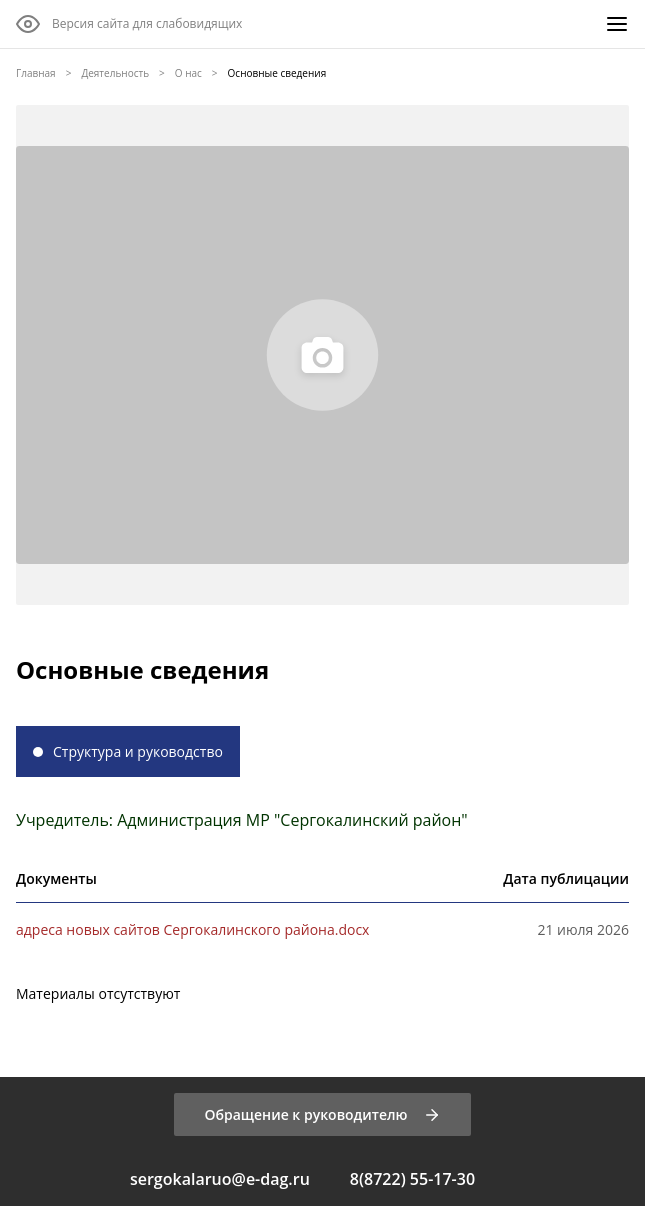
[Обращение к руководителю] (322, 1114)
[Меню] (617, 24)
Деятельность (115, 73)
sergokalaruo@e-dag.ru (220, 1179)
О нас (188, 73)
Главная (36, 73)
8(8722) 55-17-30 (412, 1179)
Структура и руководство (138, 751)
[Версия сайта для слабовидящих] (129, 24)
